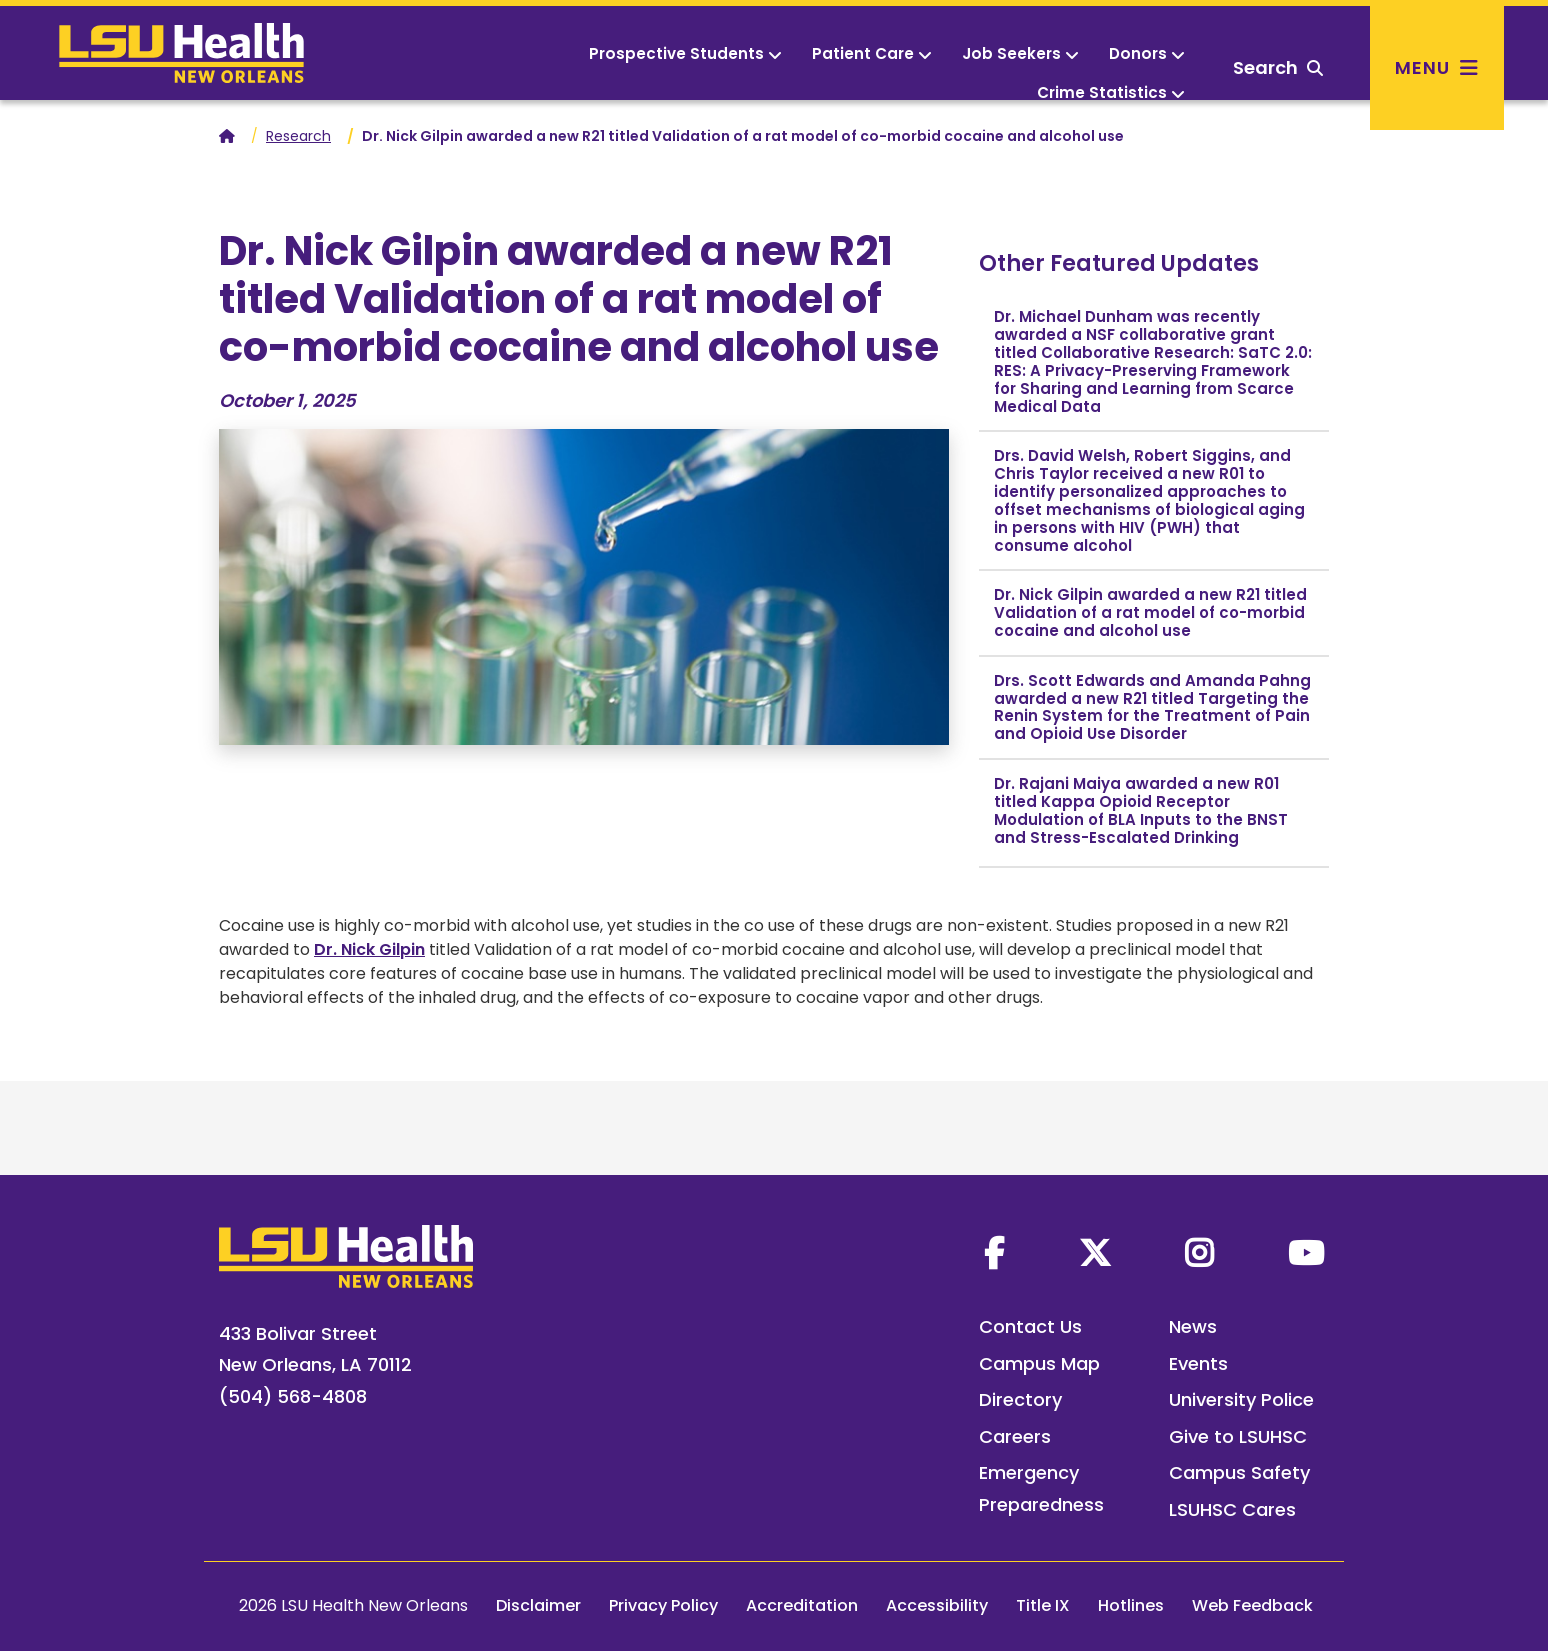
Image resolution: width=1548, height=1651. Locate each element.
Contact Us (1030, 1326)
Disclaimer (538, 1605)
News (1193, 1326)
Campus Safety (1239, 1472)
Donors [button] (1147, 53)
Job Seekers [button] (1020, 53)
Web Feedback (1252, 1605)
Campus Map (1039, 1363)
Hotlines (1131, 1605)
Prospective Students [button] (685, 53)
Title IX (1043, 1605)
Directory (1020, 1399)
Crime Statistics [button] (1111, 92)
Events (1198, 1363)
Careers (1015, 1436)
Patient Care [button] (872, 53)
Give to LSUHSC (1238, 1436)
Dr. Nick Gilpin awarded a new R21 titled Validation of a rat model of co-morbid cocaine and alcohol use (1150, 612)
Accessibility (937, 1605)
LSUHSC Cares (1232, 1509)
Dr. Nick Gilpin (369, 949)
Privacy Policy (663, 1605)
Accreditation (802, 1605)
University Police (1241, 1399)
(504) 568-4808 (293, 1396)
